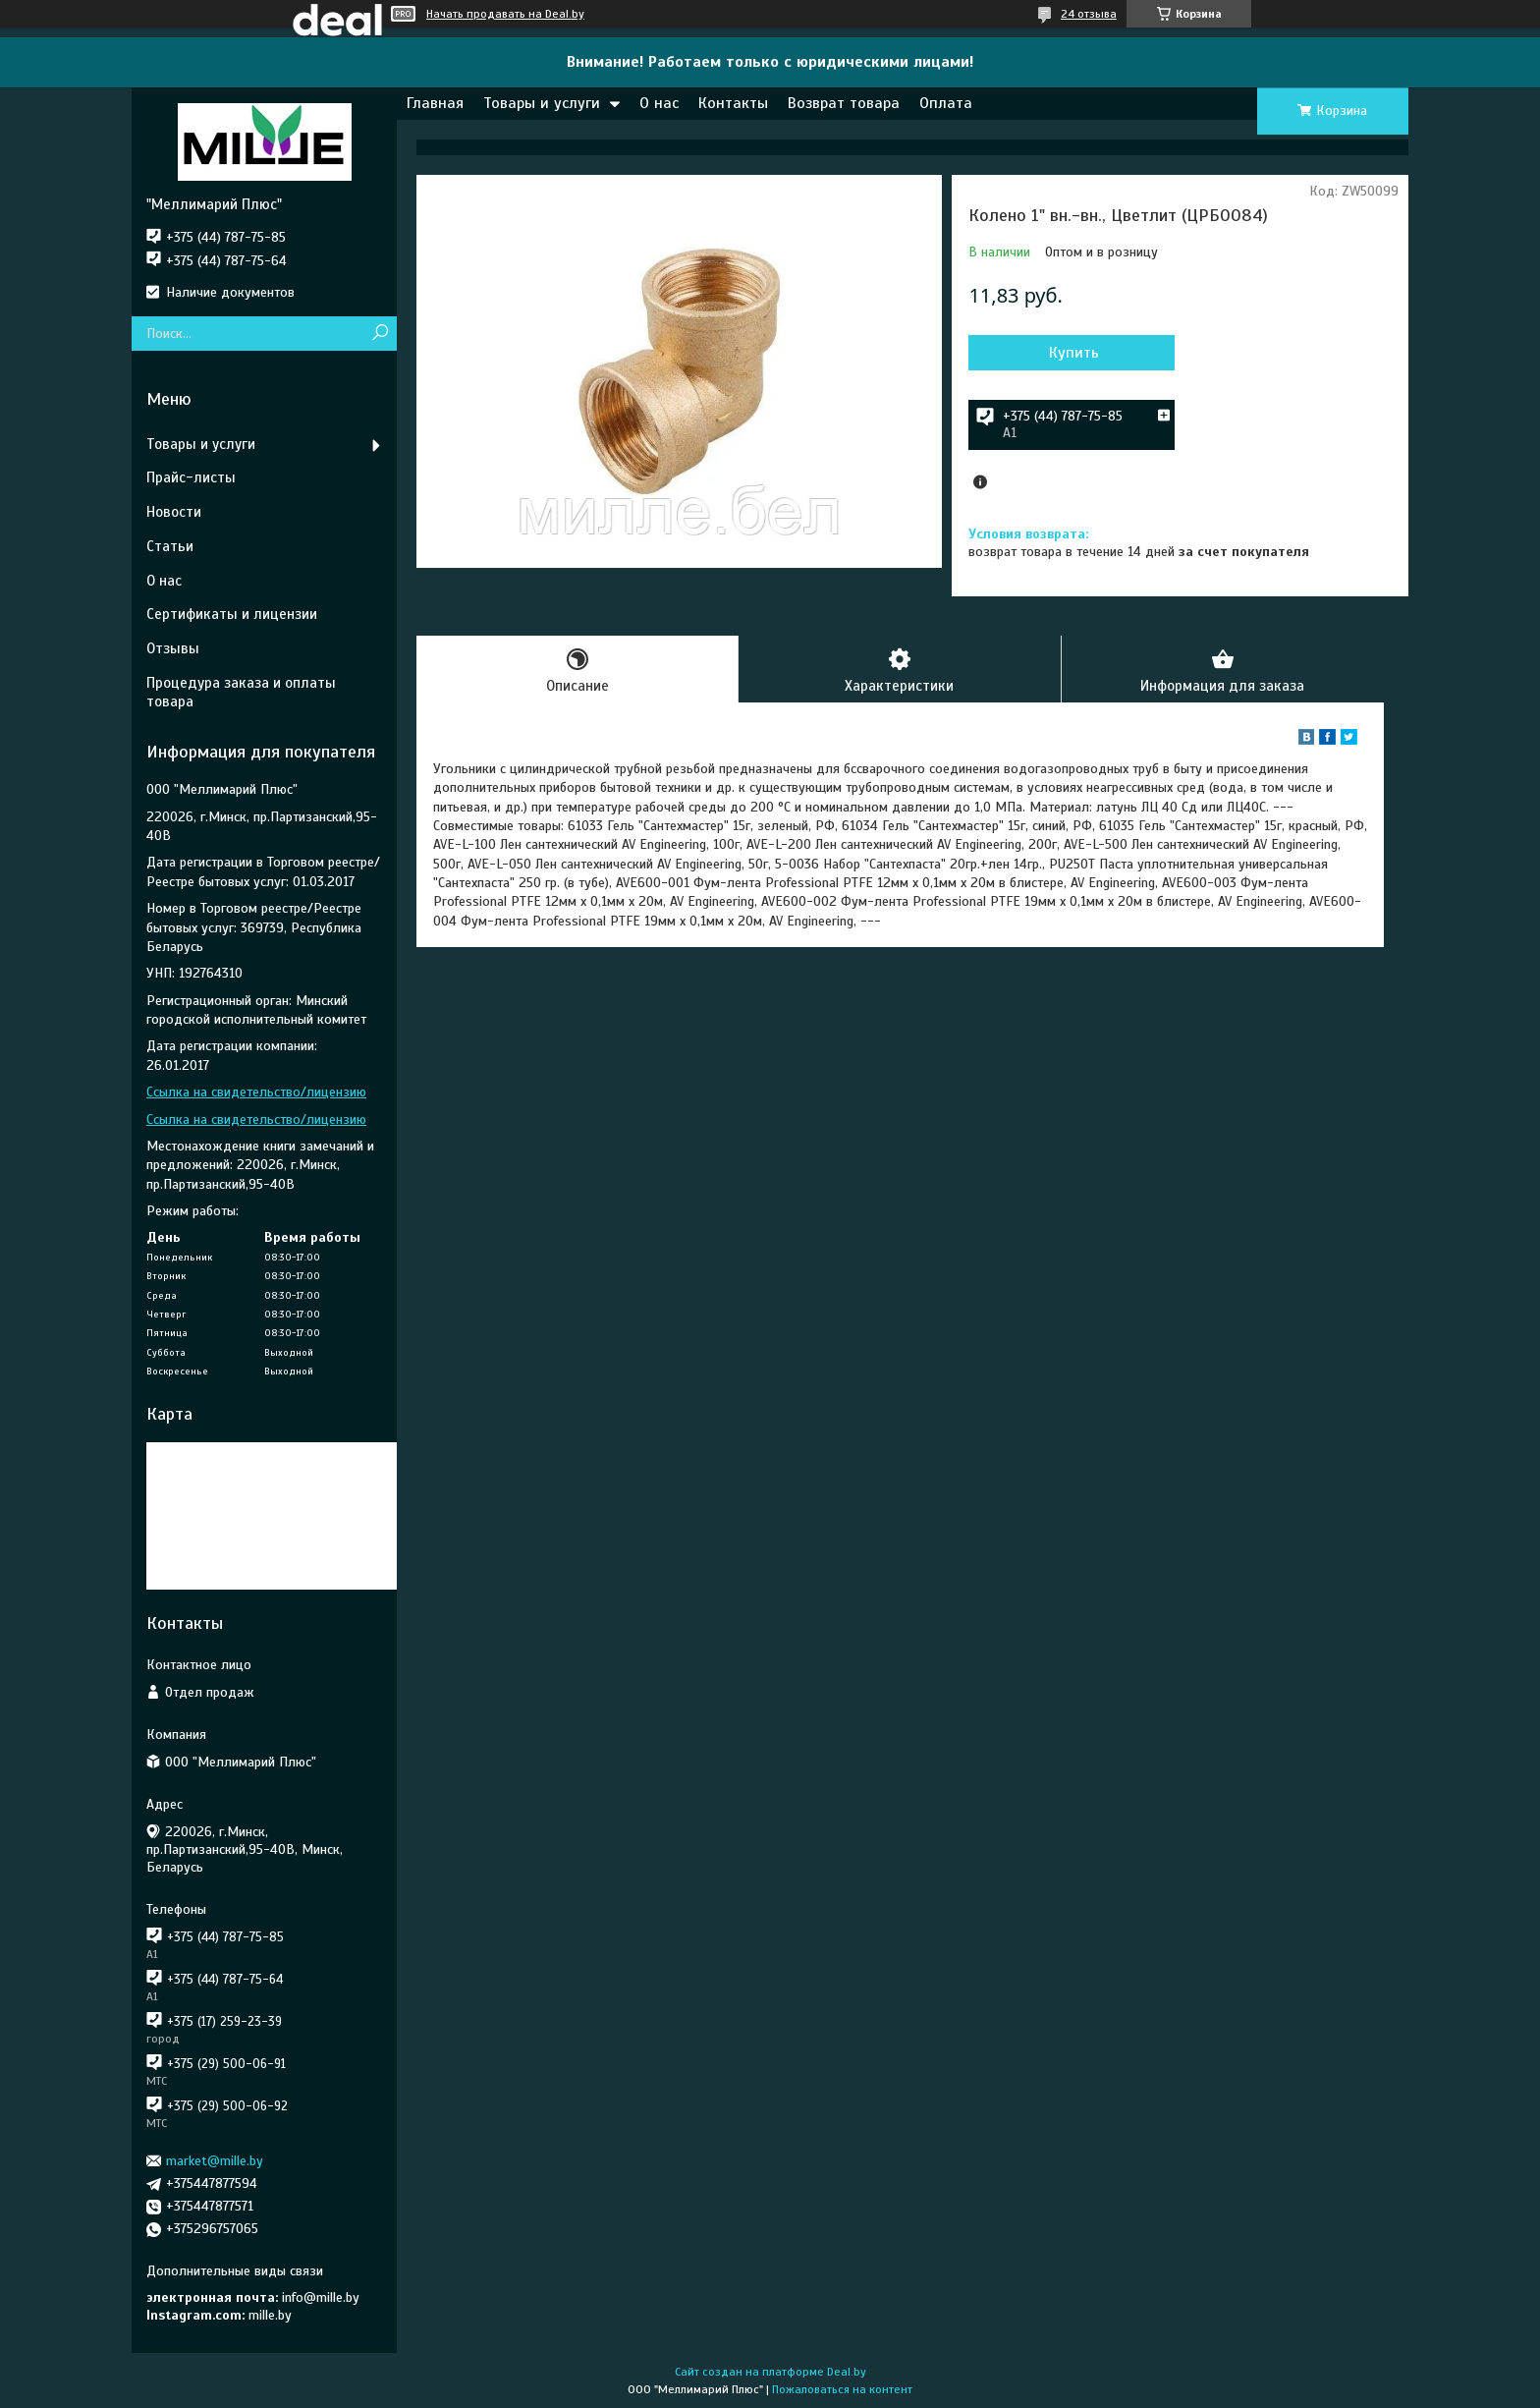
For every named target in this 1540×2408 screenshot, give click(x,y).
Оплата (945, 103)
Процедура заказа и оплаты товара (241, 692)
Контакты (733, 103)
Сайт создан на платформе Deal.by (770, 2372)
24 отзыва (1089, 14)
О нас (659, 103)
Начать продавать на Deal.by (505, 14)
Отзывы (172, 648)
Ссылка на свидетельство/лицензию (256, 1092)
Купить (1074, 353)
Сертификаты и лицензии (231, 614)
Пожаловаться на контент (842, 2389)
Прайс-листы (191, 477)
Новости (173, 512)
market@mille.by (214, 2161)
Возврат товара (844, 103)
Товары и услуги (541, 103)
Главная (435, 103)
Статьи (169, 546)
